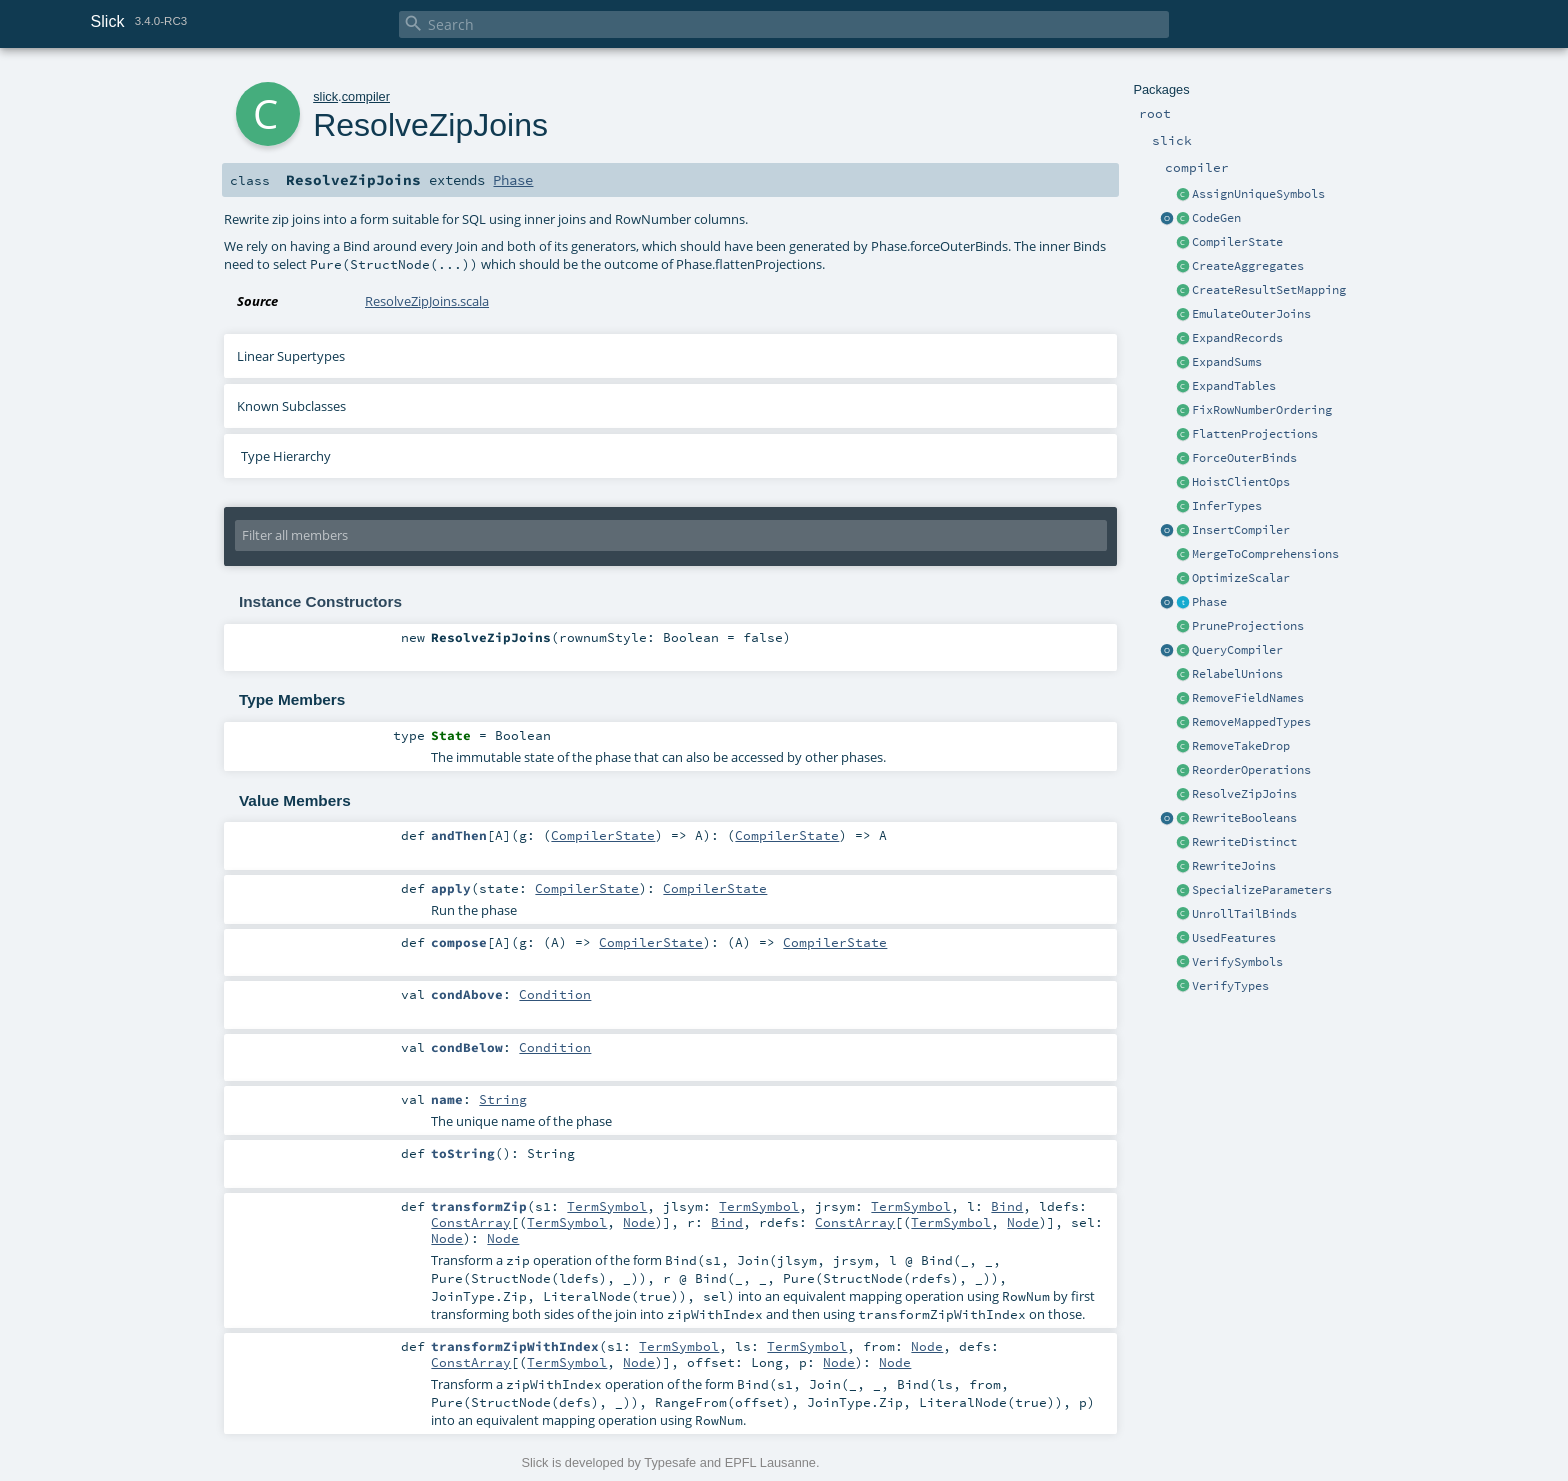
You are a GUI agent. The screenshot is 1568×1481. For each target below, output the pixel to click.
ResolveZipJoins (1244, 794)
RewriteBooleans (1244, 818)
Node (639, 1222)
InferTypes (1227, 506)
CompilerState (1237, 242)
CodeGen (1216, 218)
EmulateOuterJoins (1251, 314)
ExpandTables (1234, 386)
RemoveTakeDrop (1241, 746)
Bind (1007, 1206)
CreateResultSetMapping (1269, 290)
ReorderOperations (1251, 770)
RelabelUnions (1237, 674)
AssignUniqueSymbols (1258, 194)
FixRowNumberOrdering (1262, 410)
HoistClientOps (1241, 482)
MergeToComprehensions (1265, 554)
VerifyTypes (1230, 986)
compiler (366, 96)
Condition (555, 994)
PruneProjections (1248, 626)
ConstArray (471, 1222)
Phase (1209, 602)
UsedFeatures (1234, 938)
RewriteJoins (1234, 866)
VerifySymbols (1237, 962)
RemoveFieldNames (1248, 698)
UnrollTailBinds (1244, 914)
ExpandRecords (1237, 338)
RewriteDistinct (1244, 842)
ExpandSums (1227, 362)
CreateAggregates (1248, 266)
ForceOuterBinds (1244, 458)
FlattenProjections (1255, 434)
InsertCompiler (1241, 530)
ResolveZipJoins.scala (427, 301)
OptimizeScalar (1241, 578)
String (503, 1099)
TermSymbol (607, 1206)
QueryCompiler (1237, 650)
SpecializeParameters (1262, 890)
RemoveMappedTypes (1251, 722)
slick (325, 96)
